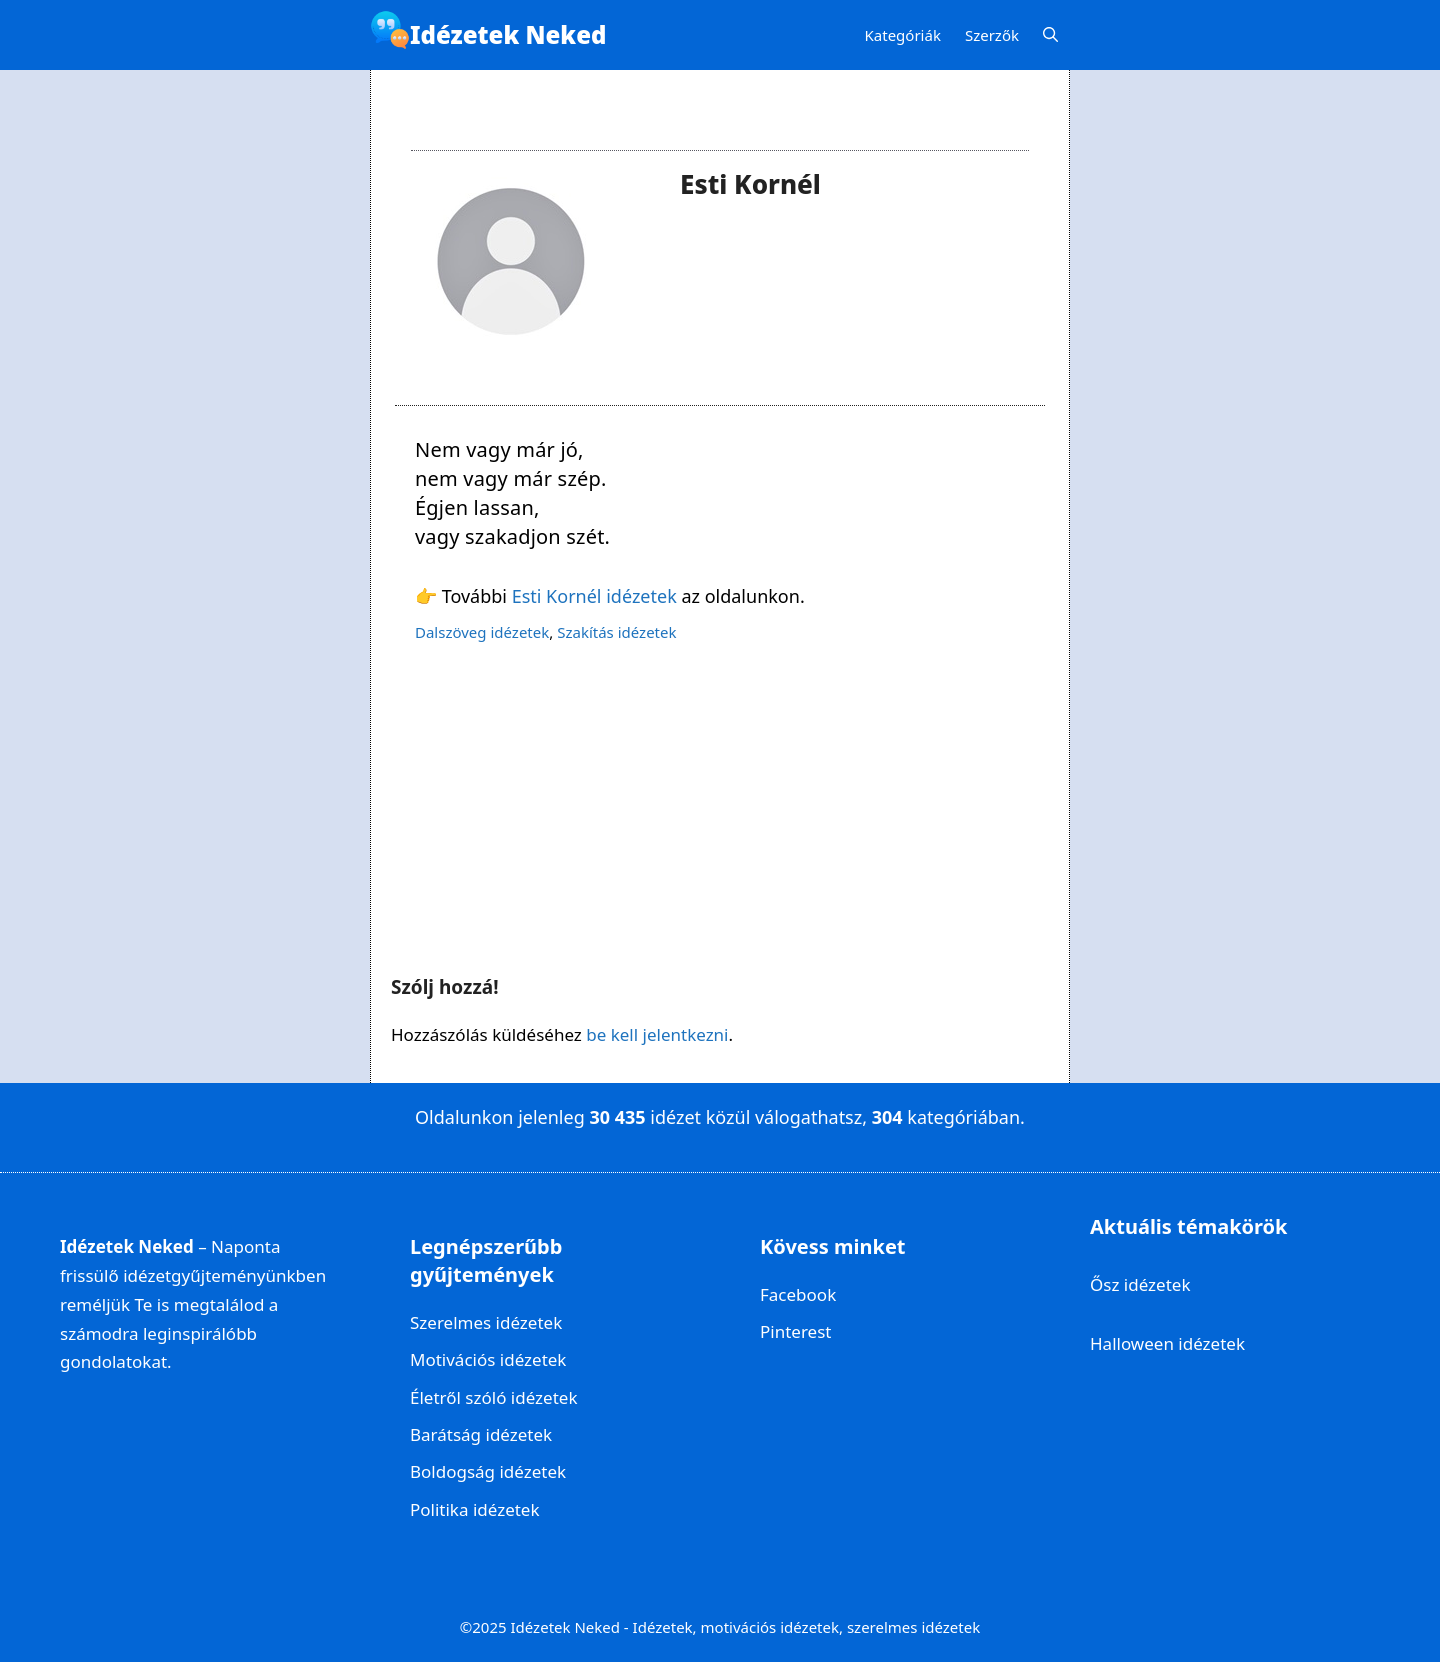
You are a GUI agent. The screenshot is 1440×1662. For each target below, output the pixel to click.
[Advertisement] (720, 810)
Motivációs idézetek (488, 1359)
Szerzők (992, 35)
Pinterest (795, 1331)
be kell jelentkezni (657, 1034)
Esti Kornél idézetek (594, 596)
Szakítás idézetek (616, 632)
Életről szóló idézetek (493, 1397)
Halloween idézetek (1167, 1343)
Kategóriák (903, 35)
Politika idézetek (475, 1509)
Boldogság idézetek (488, 1471)
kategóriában (963, 1117)
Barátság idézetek (481, 1434)
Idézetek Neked (508, 34)
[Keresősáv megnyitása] (1050, 35)
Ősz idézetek (1140, 1284)
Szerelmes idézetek (486, 1322)
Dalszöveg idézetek (482, 632)
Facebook (798, 1294)
